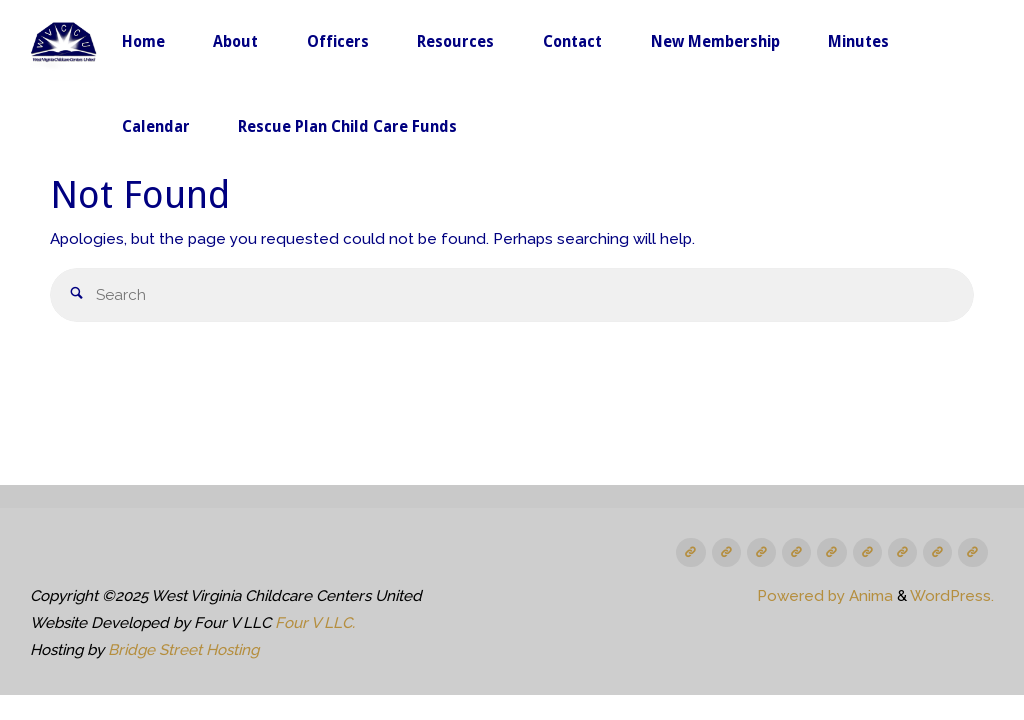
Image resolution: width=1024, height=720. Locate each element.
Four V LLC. (315, 623)
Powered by (801, 596)
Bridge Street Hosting (183, 650)
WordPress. (952, 596)
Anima (869, 596)
